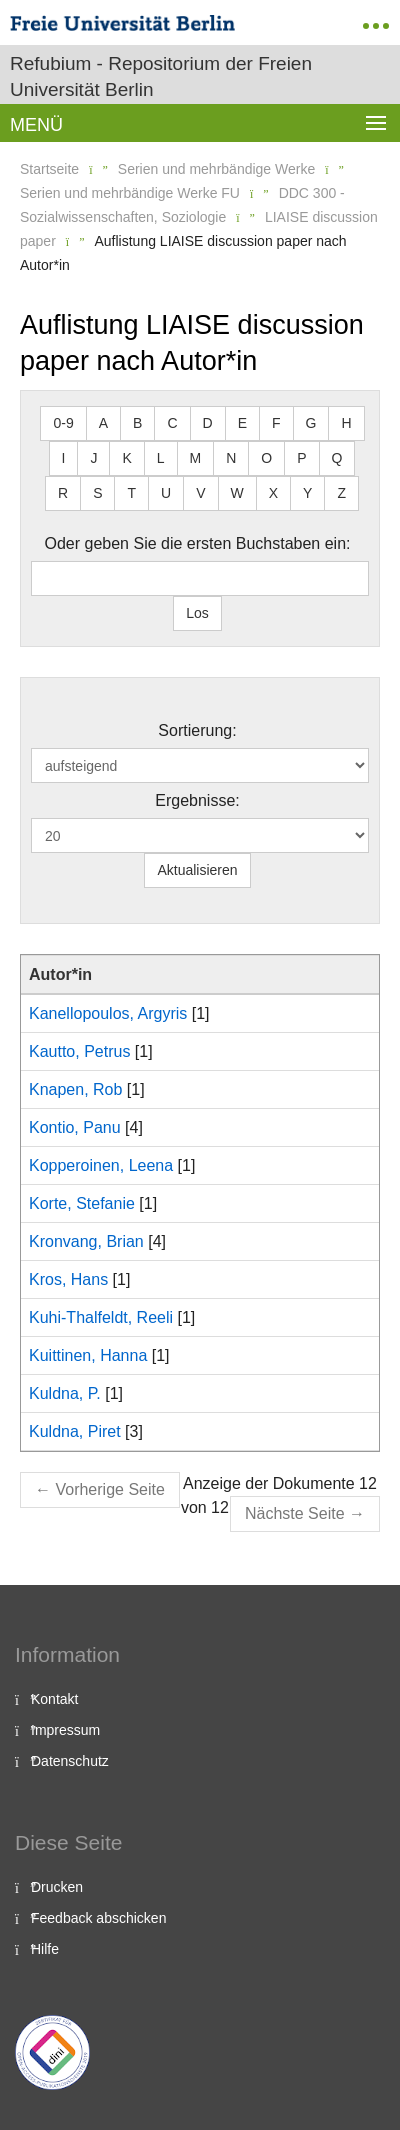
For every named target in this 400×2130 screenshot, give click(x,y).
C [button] (172, 423)
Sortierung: (197, 730)
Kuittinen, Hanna (88, 1355)
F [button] (276, 423)
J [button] (93, 458)
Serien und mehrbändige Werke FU (130, 193)
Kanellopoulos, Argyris (108, 1013)
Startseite (49, 169)
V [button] (200, 493)
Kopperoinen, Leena (101, 1165)
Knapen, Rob (75, 1089)
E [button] (242, 423)
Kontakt (54, 1699)
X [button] (273, 493)
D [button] (208, 423)
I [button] (64, 458)
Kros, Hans (68, 1279)
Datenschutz (70, 1761)
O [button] (266, 458)
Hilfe (45, 1949)
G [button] (311, 423)
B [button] (137, 423)
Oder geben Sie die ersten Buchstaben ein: (198, 543)
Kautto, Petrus (79, 1051)
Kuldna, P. (65, 1393)
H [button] (346, 423)
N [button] (231, 458)
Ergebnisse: (197, 800)
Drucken (57, 1887)
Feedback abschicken (98, 1918)
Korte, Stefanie (82, 1203)
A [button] (103, 423)
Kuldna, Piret (75, 1431)
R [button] (63, 493)
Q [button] (337, 458)
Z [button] (341, 493)
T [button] (131, 493)
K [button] (126, 458)
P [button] (301, 458)
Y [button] (307, 493)
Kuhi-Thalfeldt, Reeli (101, 1317)
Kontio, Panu (75, 1127)
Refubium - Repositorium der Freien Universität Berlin (161, 76)
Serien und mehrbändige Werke (216, 169)
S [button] (97, 493)
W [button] (237, 493)
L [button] (161, 458)
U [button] (166, 493)
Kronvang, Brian (86, 1241)
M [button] (196, 458)
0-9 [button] (63, 423)
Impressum (65, 1730)
